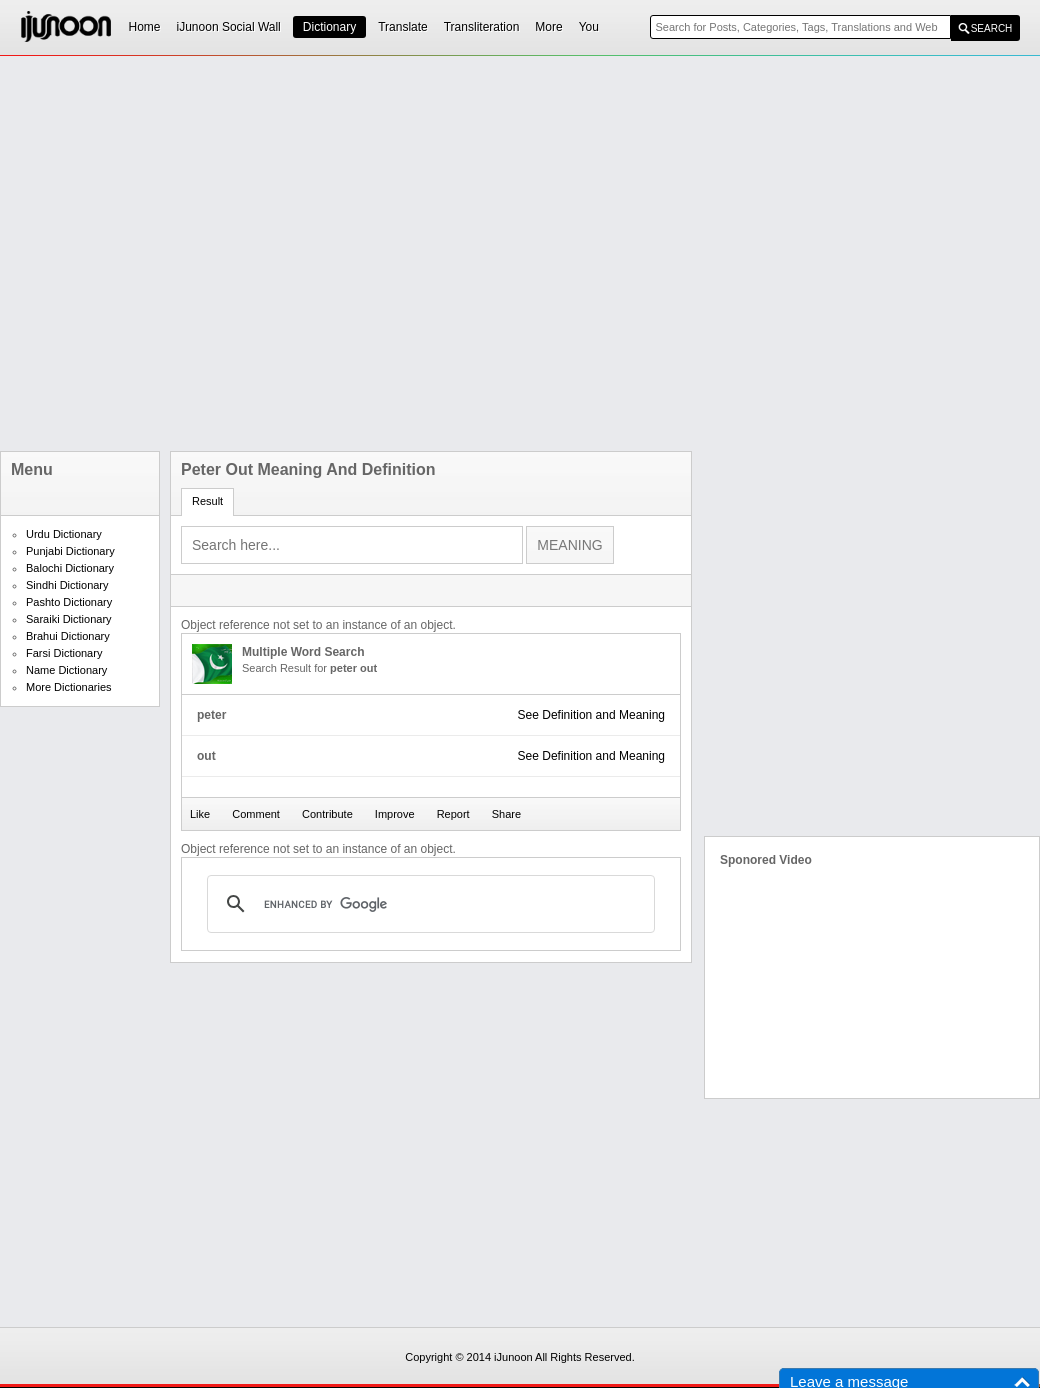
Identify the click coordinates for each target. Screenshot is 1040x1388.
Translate (403, 27)
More (548, 27)
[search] (428, 904)
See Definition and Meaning (591, 715)
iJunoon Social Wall (229, 27)
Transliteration (482, 27)
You (589, 27)
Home (145, 27)
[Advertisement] (222, 253)
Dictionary (329, 27)
